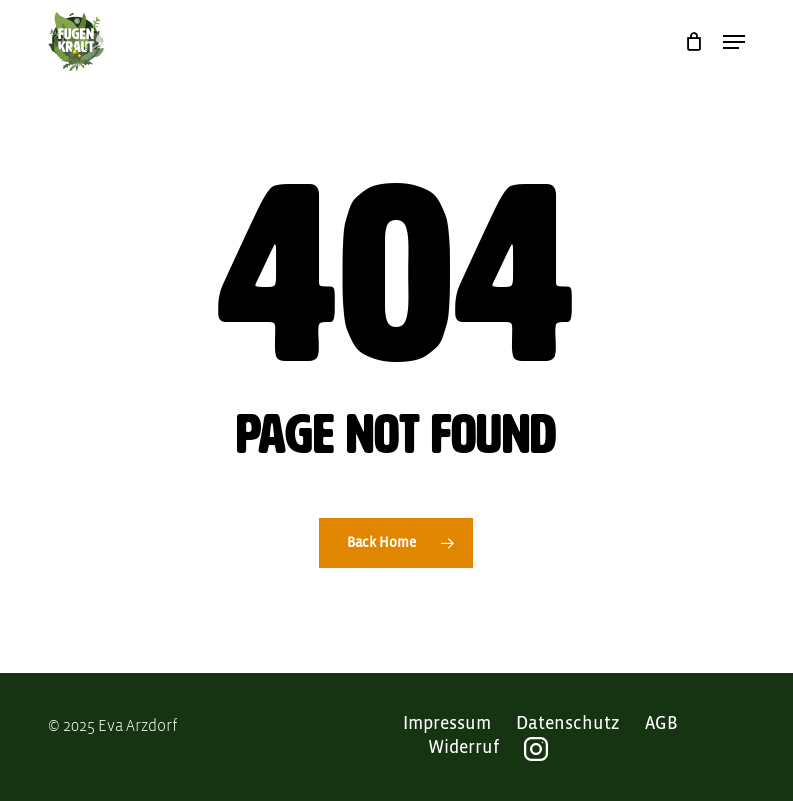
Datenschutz (568, 724)
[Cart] (693, 42)
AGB (661, 724)
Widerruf (463, 748)
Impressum (447, 724)
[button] (734, 42)
